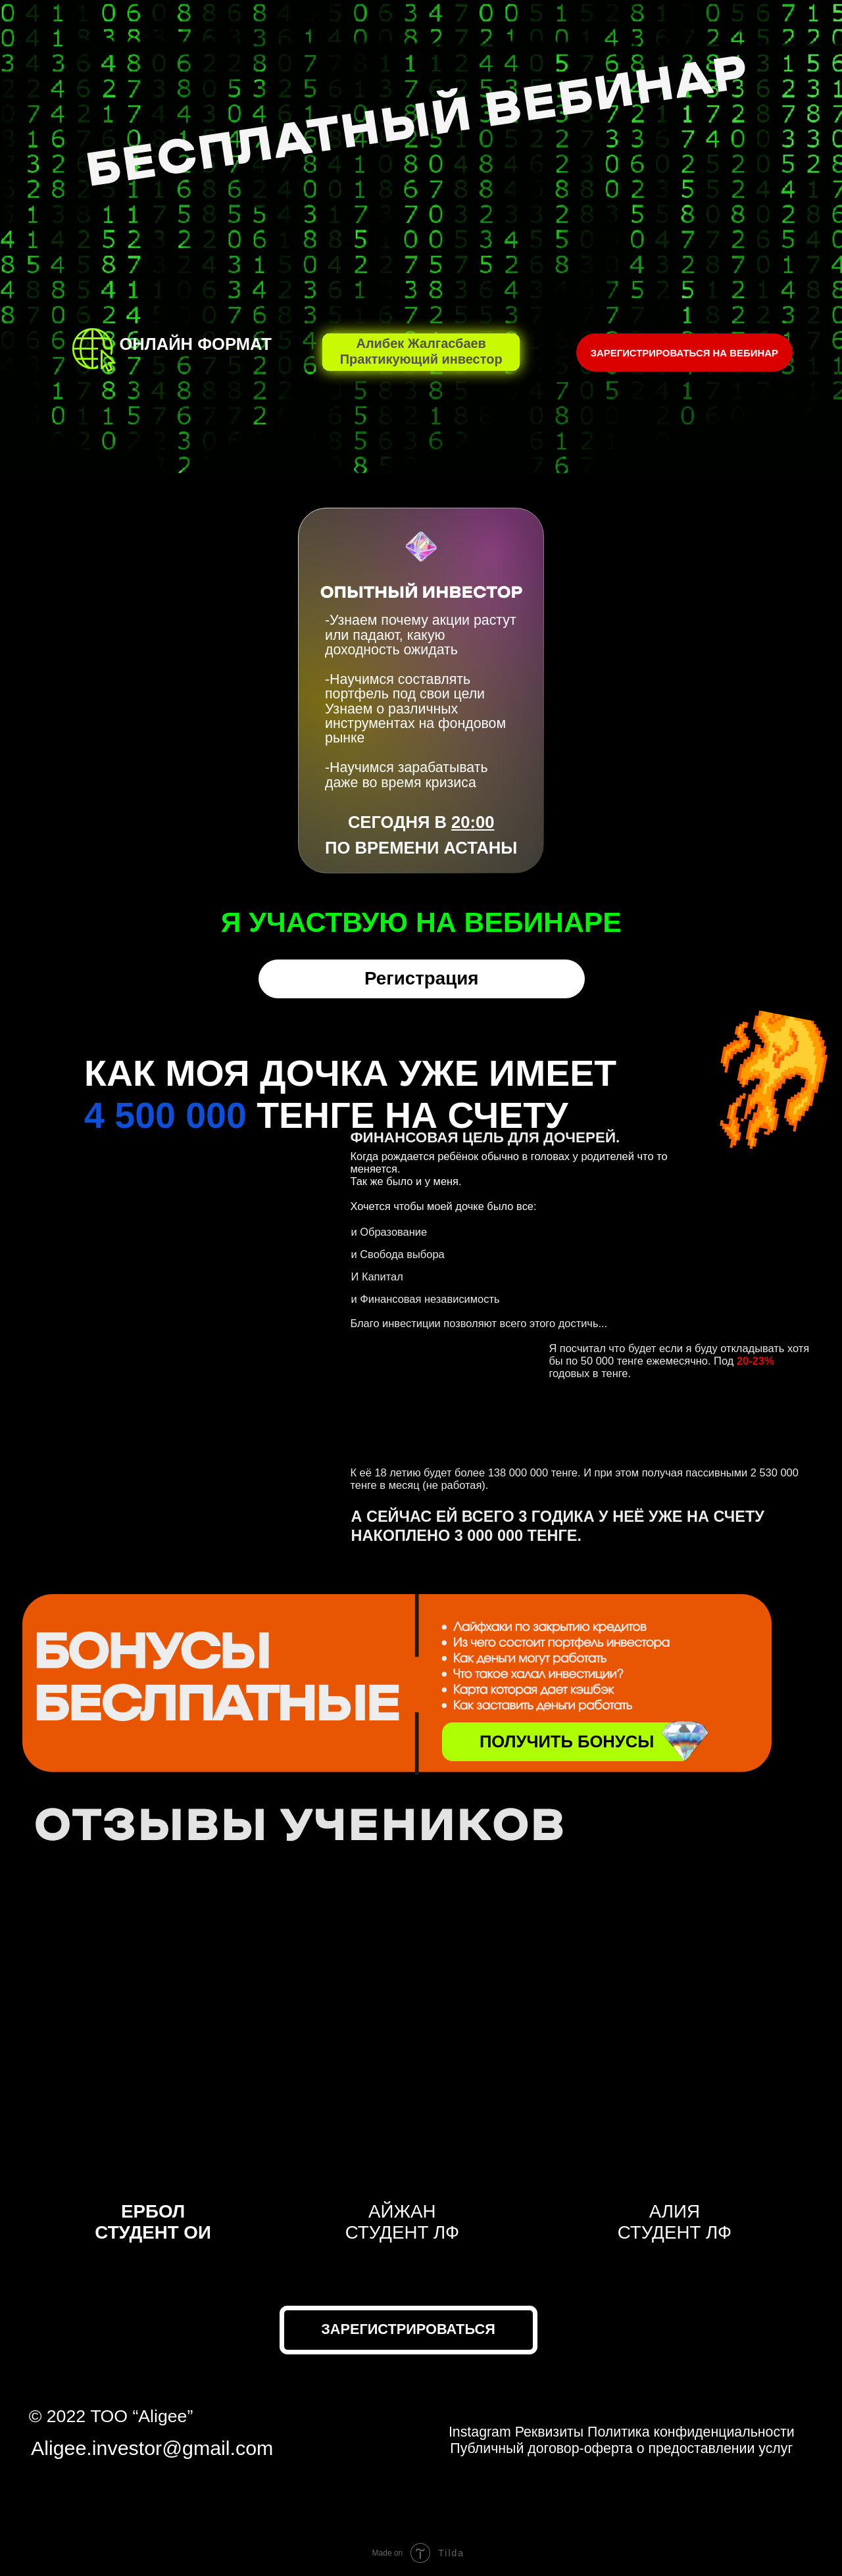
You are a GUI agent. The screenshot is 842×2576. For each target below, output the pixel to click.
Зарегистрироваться (408, 2329)
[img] (684, 1740)
